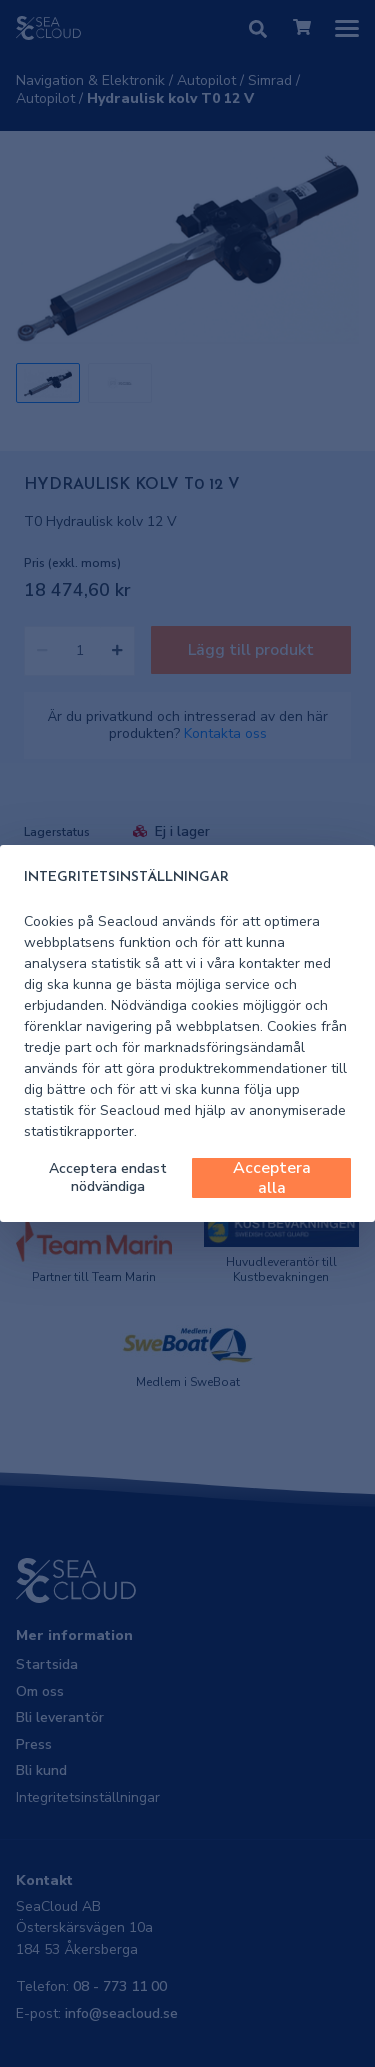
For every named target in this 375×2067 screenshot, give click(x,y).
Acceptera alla (272, 1178)
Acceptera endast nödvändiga (108, 1177)
